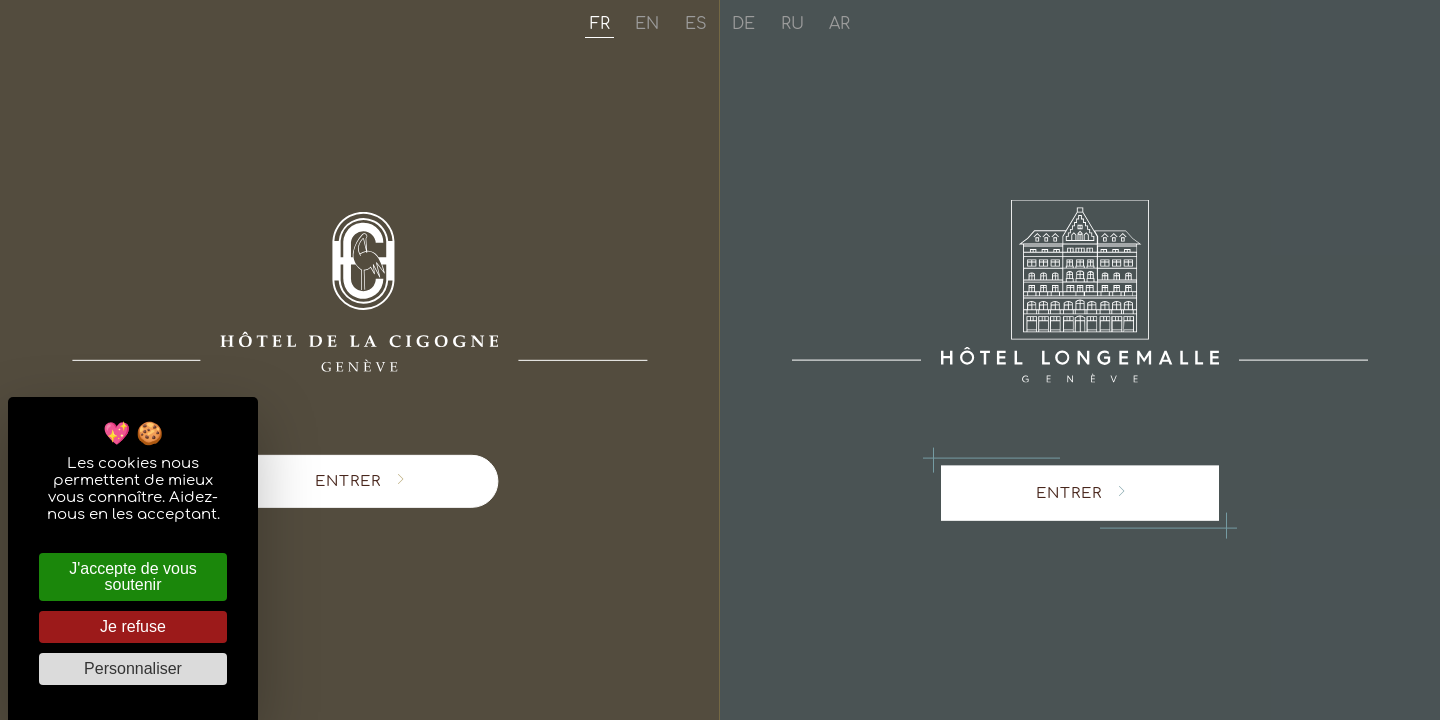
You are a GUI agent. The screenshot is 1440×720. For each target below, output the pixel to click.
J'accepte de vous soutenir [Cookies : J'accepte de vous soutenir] (133, 576)
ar (839, 24)
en (647, 24)
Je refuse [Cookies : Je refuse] (133, 626)
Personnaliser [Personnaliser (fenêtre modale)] (133, 668)
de (743, 24)
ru (792, 24)
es (696, 24)
